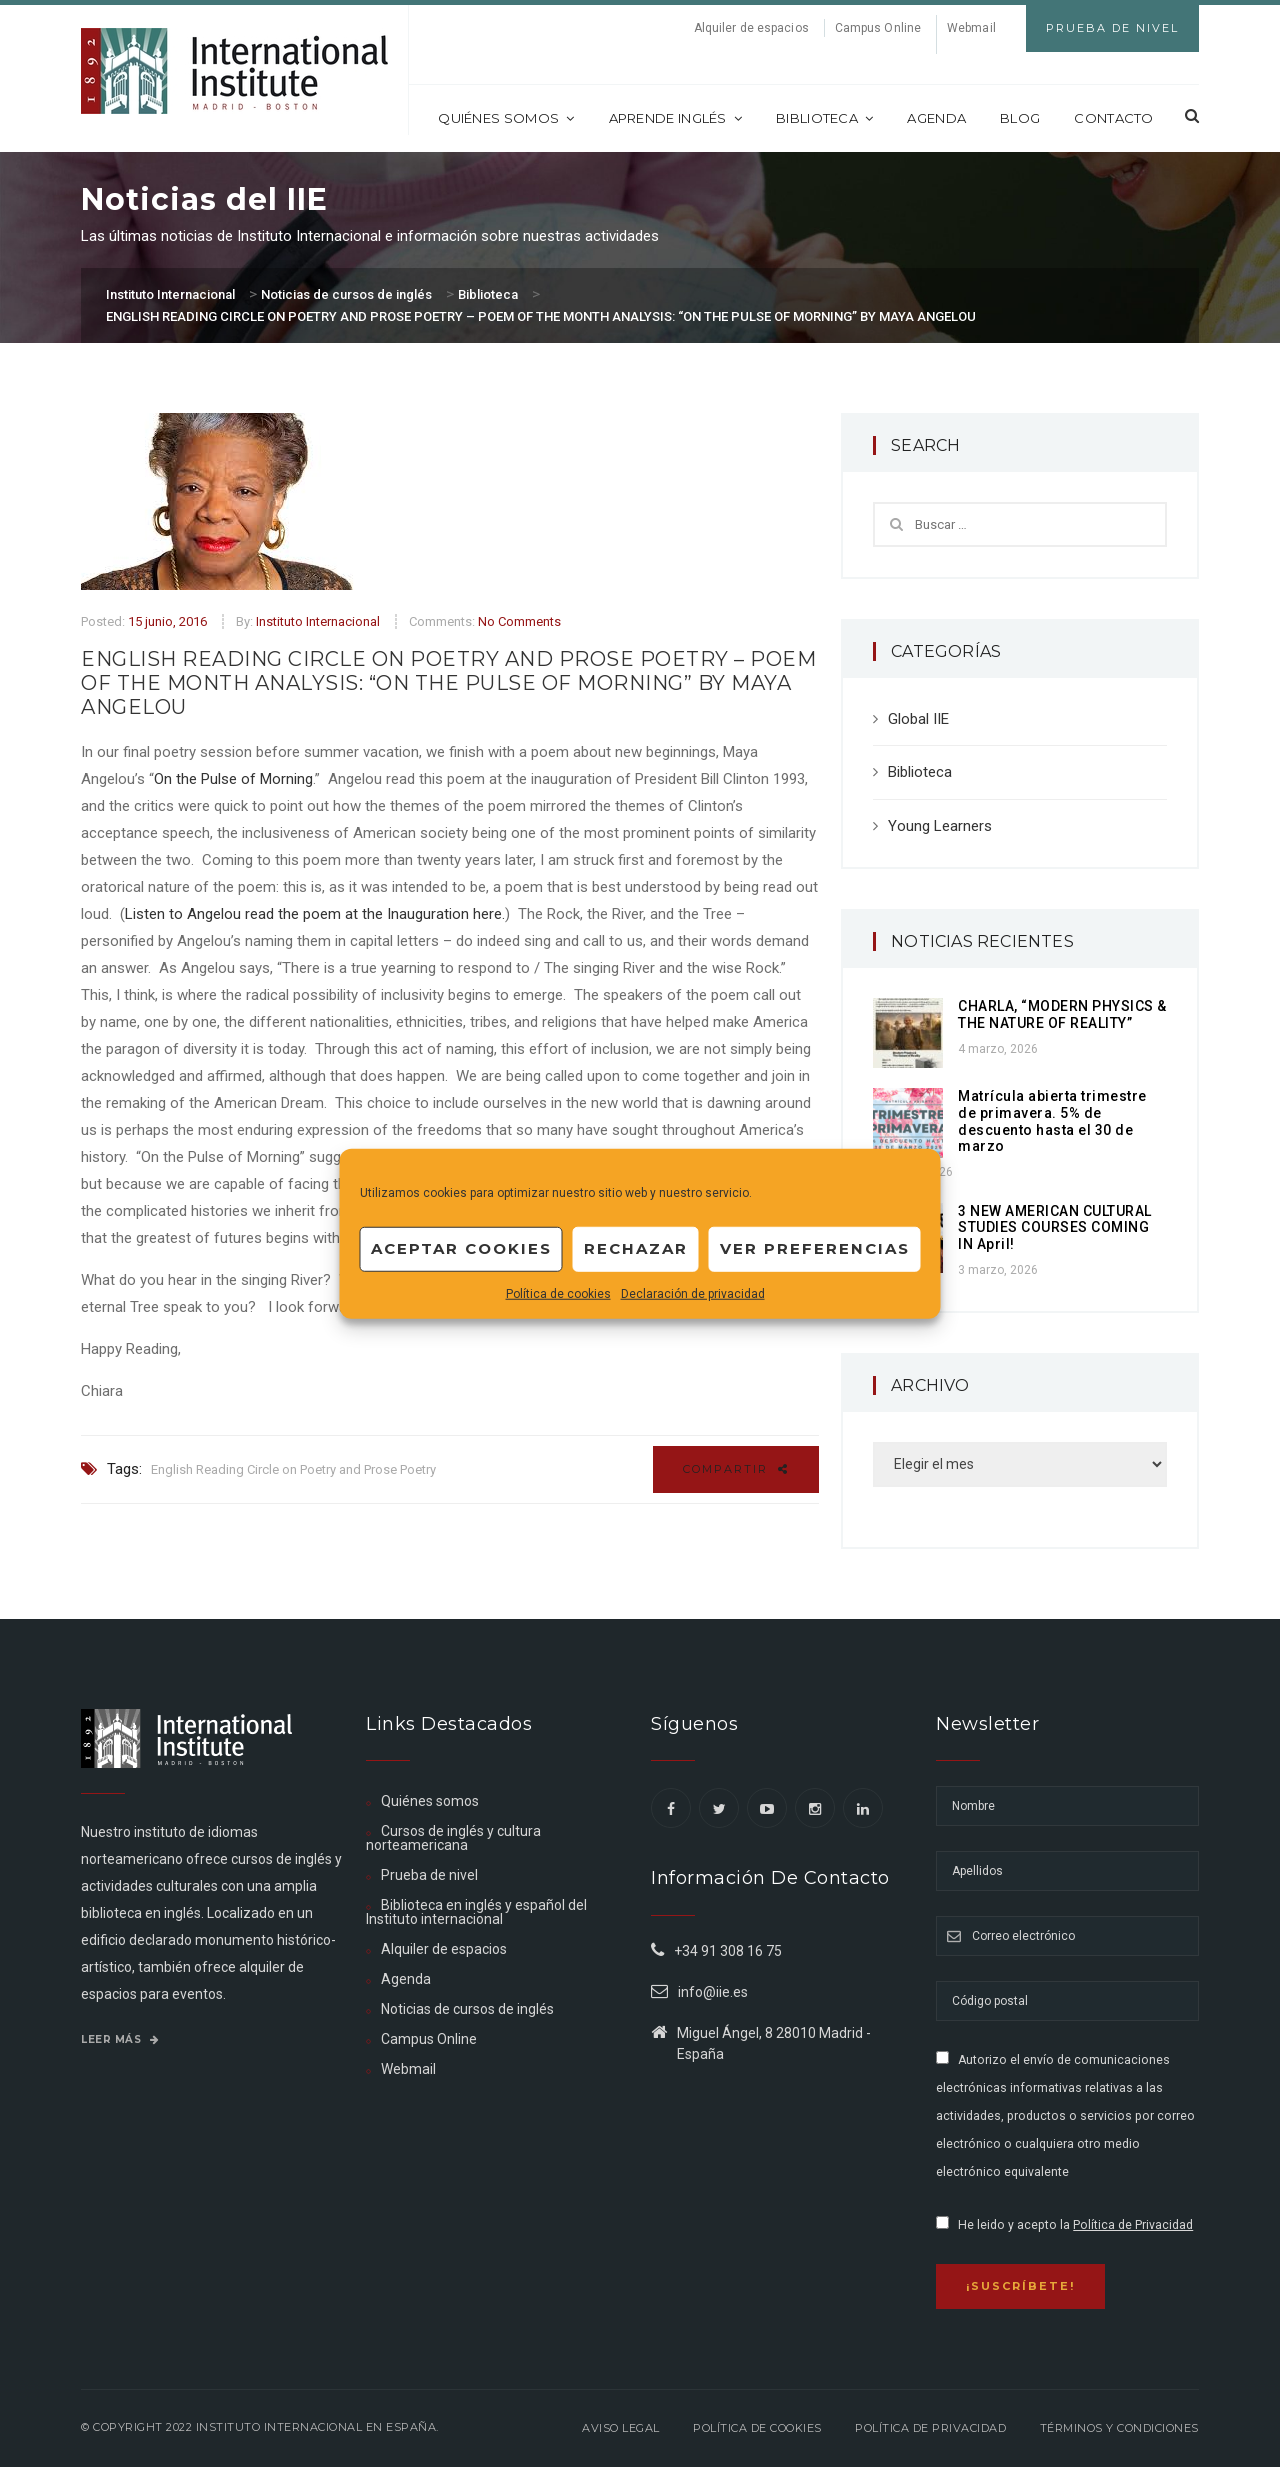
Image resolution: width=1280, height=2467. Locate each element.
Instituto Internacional (318, 621)
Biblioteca (824, 118)
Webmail (971, 28)
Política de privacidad (930, 2428)
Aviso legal (621, 2428)
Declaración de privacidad (693, 1293)
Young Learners (940, 826)
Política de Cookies (757, 2428)
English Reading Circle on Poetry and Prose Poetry (293, 1469)
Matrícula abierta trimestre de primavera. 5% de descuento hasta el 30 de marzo (1052, 1121)
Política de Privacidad (1133, 2225)
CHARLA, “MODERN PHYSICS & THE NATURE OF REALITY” (1062, 1014)
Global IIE (918, 719)
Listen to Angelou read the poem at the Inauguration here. (315, 914)
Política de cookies (558, 1293)
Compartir (736, 1469)
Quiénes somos (506, 118)
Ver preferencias (815, 1248)
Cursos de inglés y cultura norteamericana (453, 1838)
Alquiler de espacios (751, 28)
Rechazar (636, 1248)
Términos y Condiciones (1119, 2428)
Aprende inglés (676, 118)
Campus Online (878, 28)
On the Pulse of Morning (233, 779)
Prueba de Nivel (1112, 28)
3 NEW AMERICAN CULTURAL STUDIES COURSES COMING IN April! (1055, 1228)
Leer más (120, 2039)
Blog (1020, 118)
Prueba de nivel (429, 1875)
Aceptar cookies (461, 1248)
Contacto (1113, 118)
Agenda (936, 118)
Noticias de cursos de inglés (467, 2009)
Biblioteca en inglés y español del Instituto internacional (476, 1912)
